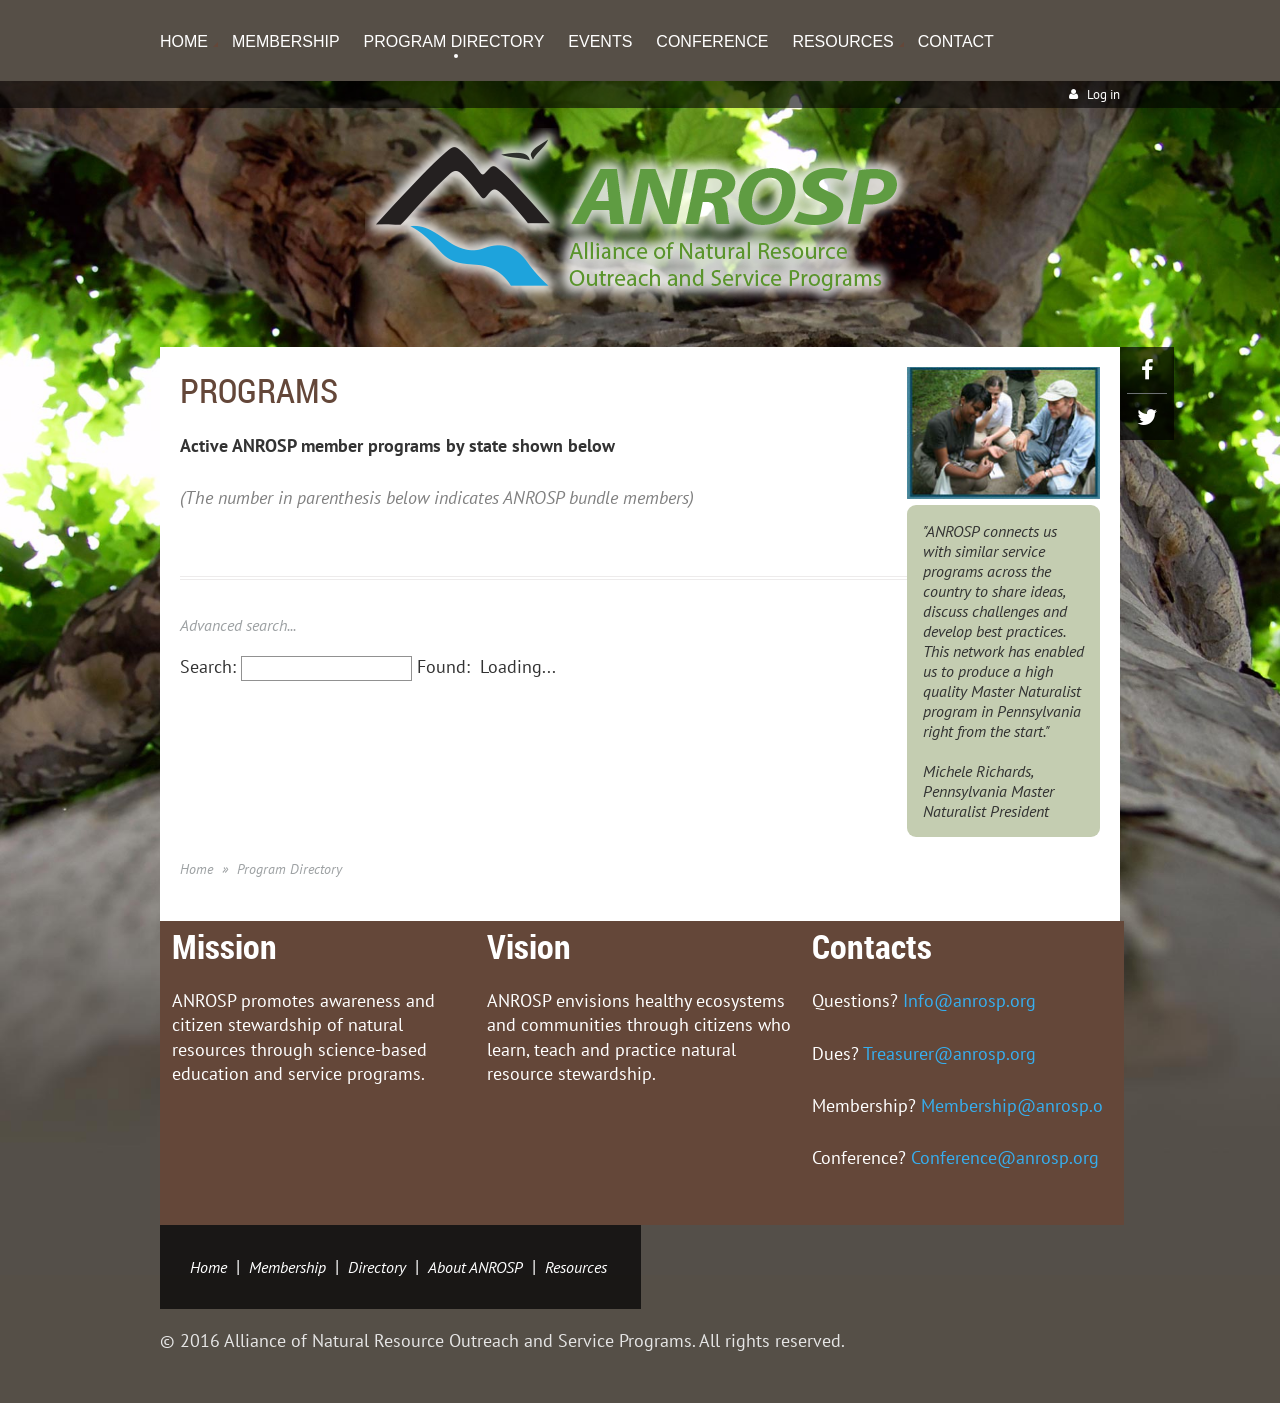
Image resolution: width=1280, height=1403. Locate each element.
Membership (287, 1267)
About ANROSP (475, 1267)
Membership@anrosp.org (1020, 1105)
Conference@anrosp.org (1005, 1157)
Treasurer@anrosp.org (949, 1053)
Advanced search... (238, 625)
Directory (377, 1267)
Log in (1103, 94)
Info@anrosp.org (969, 1000)
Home (196, 869)
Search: (208, 666)
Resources (576, 1267)
